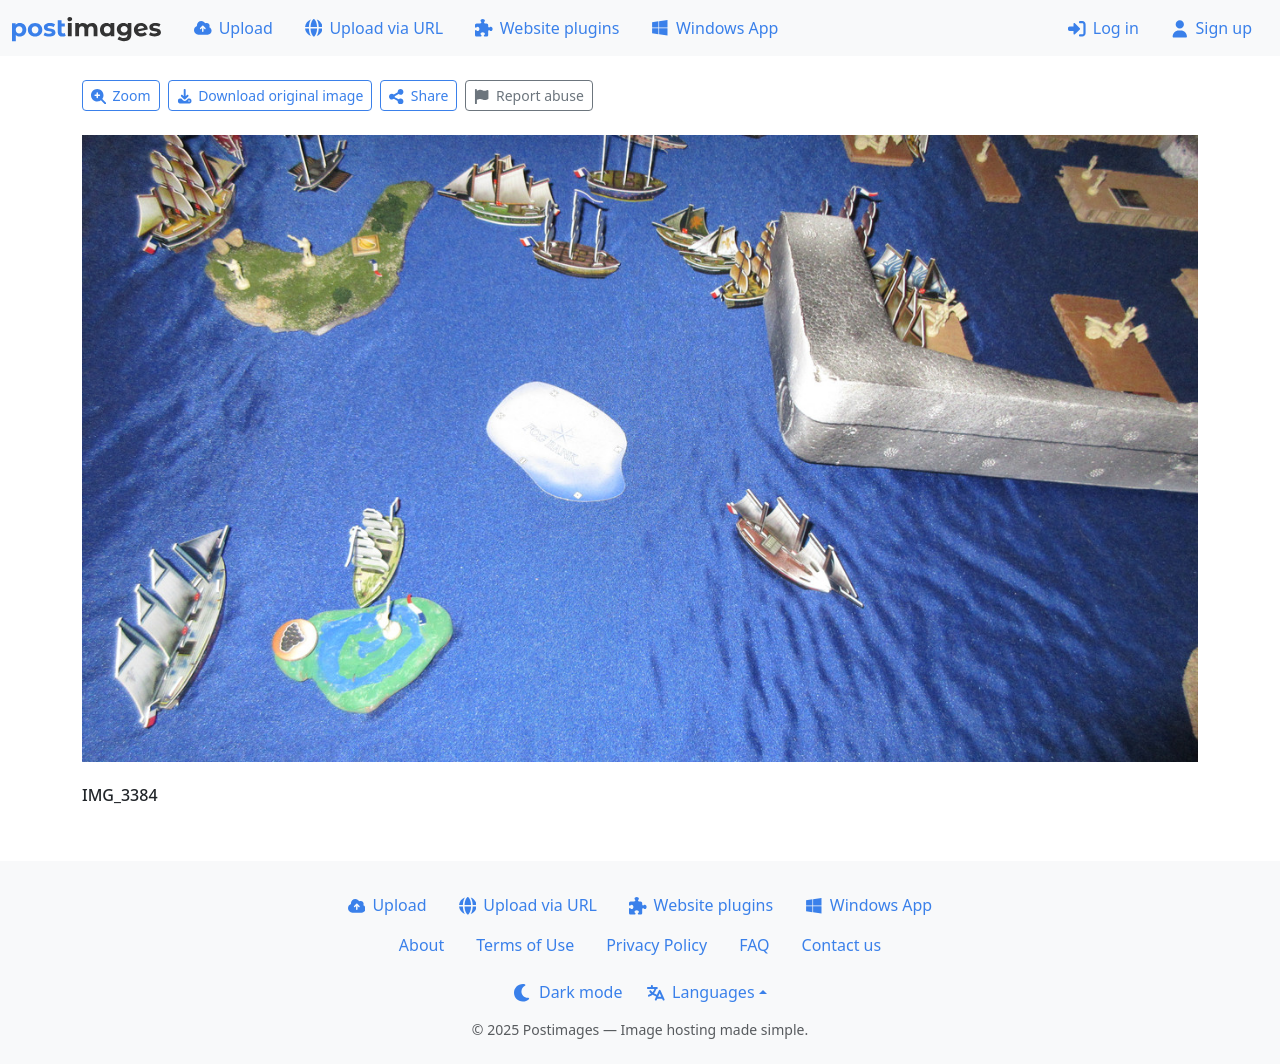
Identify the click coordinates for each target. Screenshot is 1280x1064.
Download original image (270, 95)
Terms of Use (525, 945)
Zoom (121, 95)
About (421, 945)
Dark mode (568, 992)
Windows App (714, 28)
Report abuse (528, 95)
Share (418, 95)
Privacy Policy (656, 945)
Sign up (1211, 28)
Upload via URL (374, 28)
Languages (700, 992)
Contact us (842, 945)
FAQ (754, 945)
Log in (1103, 28)
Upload (233, 28)
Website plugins (547, 28)
